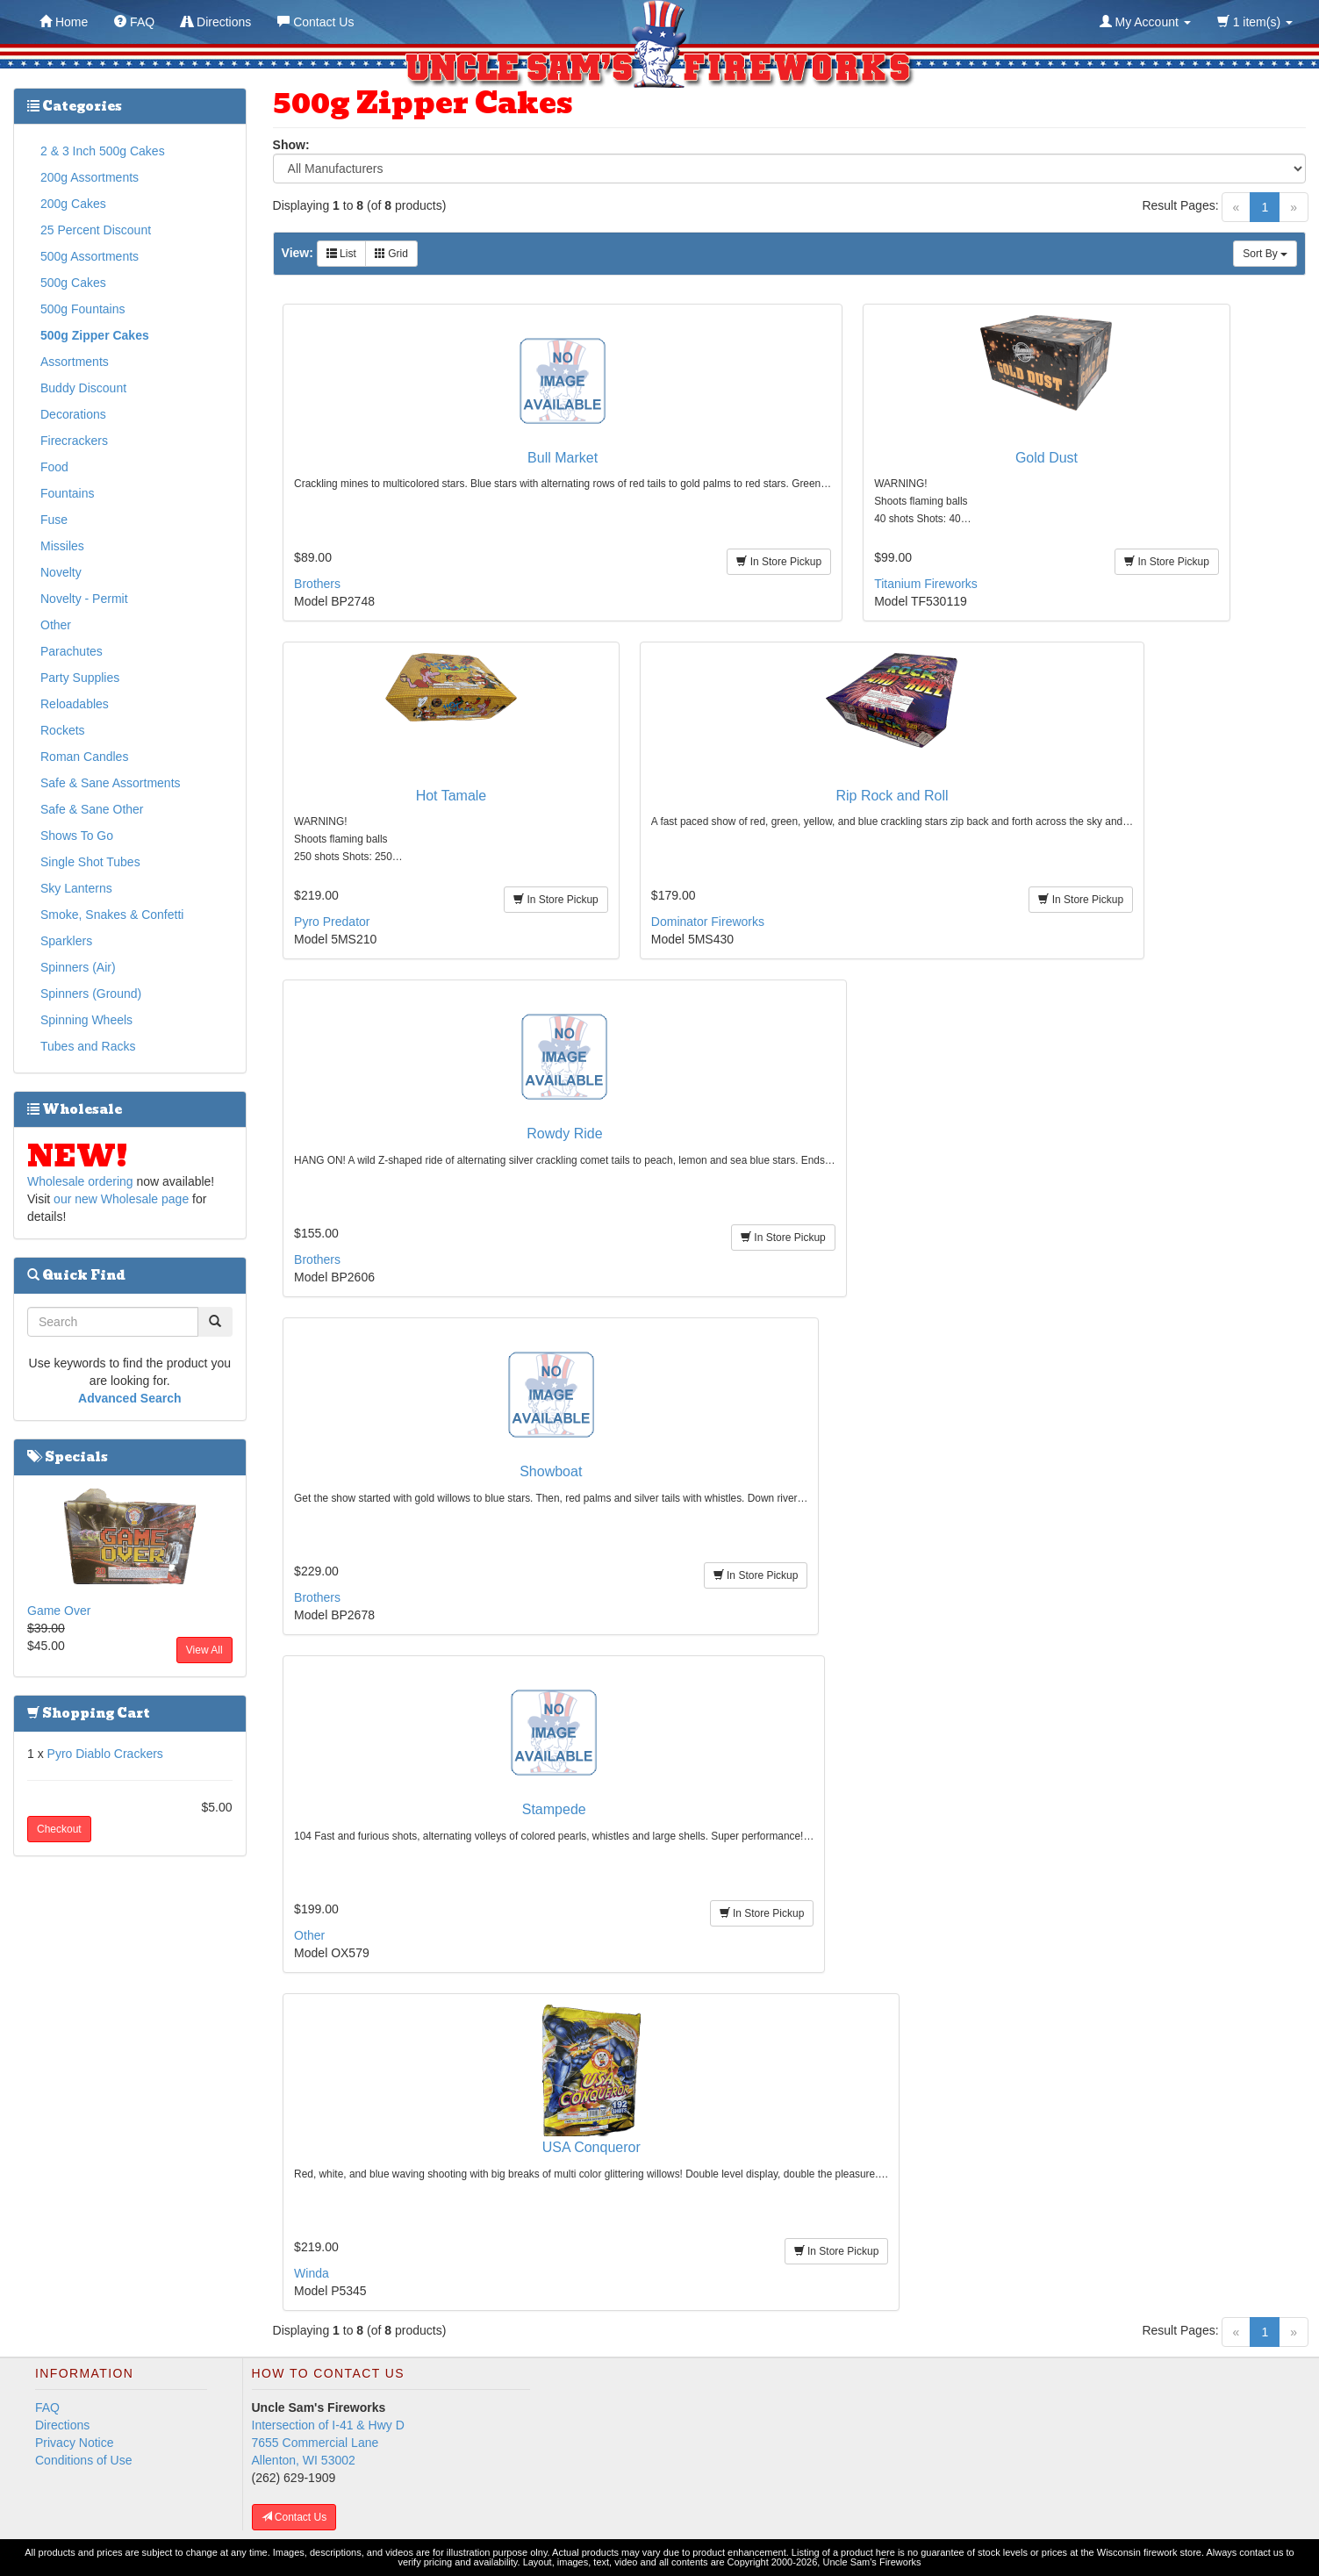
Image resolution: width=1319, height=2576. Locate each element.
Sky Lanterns (76, 888)
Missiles (62, 546)
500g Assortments (89, 256)
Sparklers (66, 941)
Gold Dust (1046, 457)
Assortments (74, 362)
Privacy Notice (74, 2443)
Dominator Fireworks (707, 922)
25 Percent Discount (95, 230)
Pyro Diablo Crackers (105, 1754)
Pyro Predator (331, 922)
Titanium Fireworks (926, 584)
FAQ (47, 2407)
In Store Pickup (778, 562)
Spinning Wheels (86, 1020)
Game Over (58, 1611)
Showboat (551, 1471)
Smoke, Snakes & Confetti (111, 915)
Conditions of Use (84, 2460)
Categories (74, 106)
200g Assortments (89, 177)
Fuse (54, 520)
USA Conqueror (591, 2147)
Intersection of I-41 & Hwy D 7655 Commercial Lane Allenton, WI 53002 (328, 2442)
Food (54, 467)
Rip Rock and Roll (891, 795)
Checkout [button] (59, 1829)
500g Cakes (73, 283)
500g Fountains (82, 309)
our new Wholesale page (121, 1199)
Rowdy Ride (564, 1133)
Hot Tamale (451, 795)
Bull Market (562, 457)
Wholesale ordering (80, 1181)
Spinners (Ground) (90, 994)
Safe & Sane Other (92, 809)
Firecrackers (74, 441)
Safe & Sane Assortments (110, 783)
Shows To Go (76, 836)
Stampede (554, 1809)
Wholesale (74, 1109)
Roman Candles (84, 757)
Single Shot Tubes (90, 862)
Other (309, 1935)
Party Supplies (79, 678)
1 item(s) (1255, 22)
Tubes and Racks (87, 1046)
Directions (62, 2425)
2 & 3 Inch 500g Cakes (102, 151)
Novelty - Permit (84, 599)
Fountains (67, 493)
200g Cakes (73, 204)
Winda (311, 2273)
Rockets (62, 730)
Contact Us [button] (294, 2517)
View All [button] (204, 1650)
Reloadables (74, 704)
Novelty (61, 572)
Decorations (73, 414)
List (341, 254)
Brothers (317, 584)
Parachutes (71, 651)
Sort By (1265, 254)
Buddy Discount (83, 388)
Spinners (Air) (78, 967)
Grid (391, 254)
